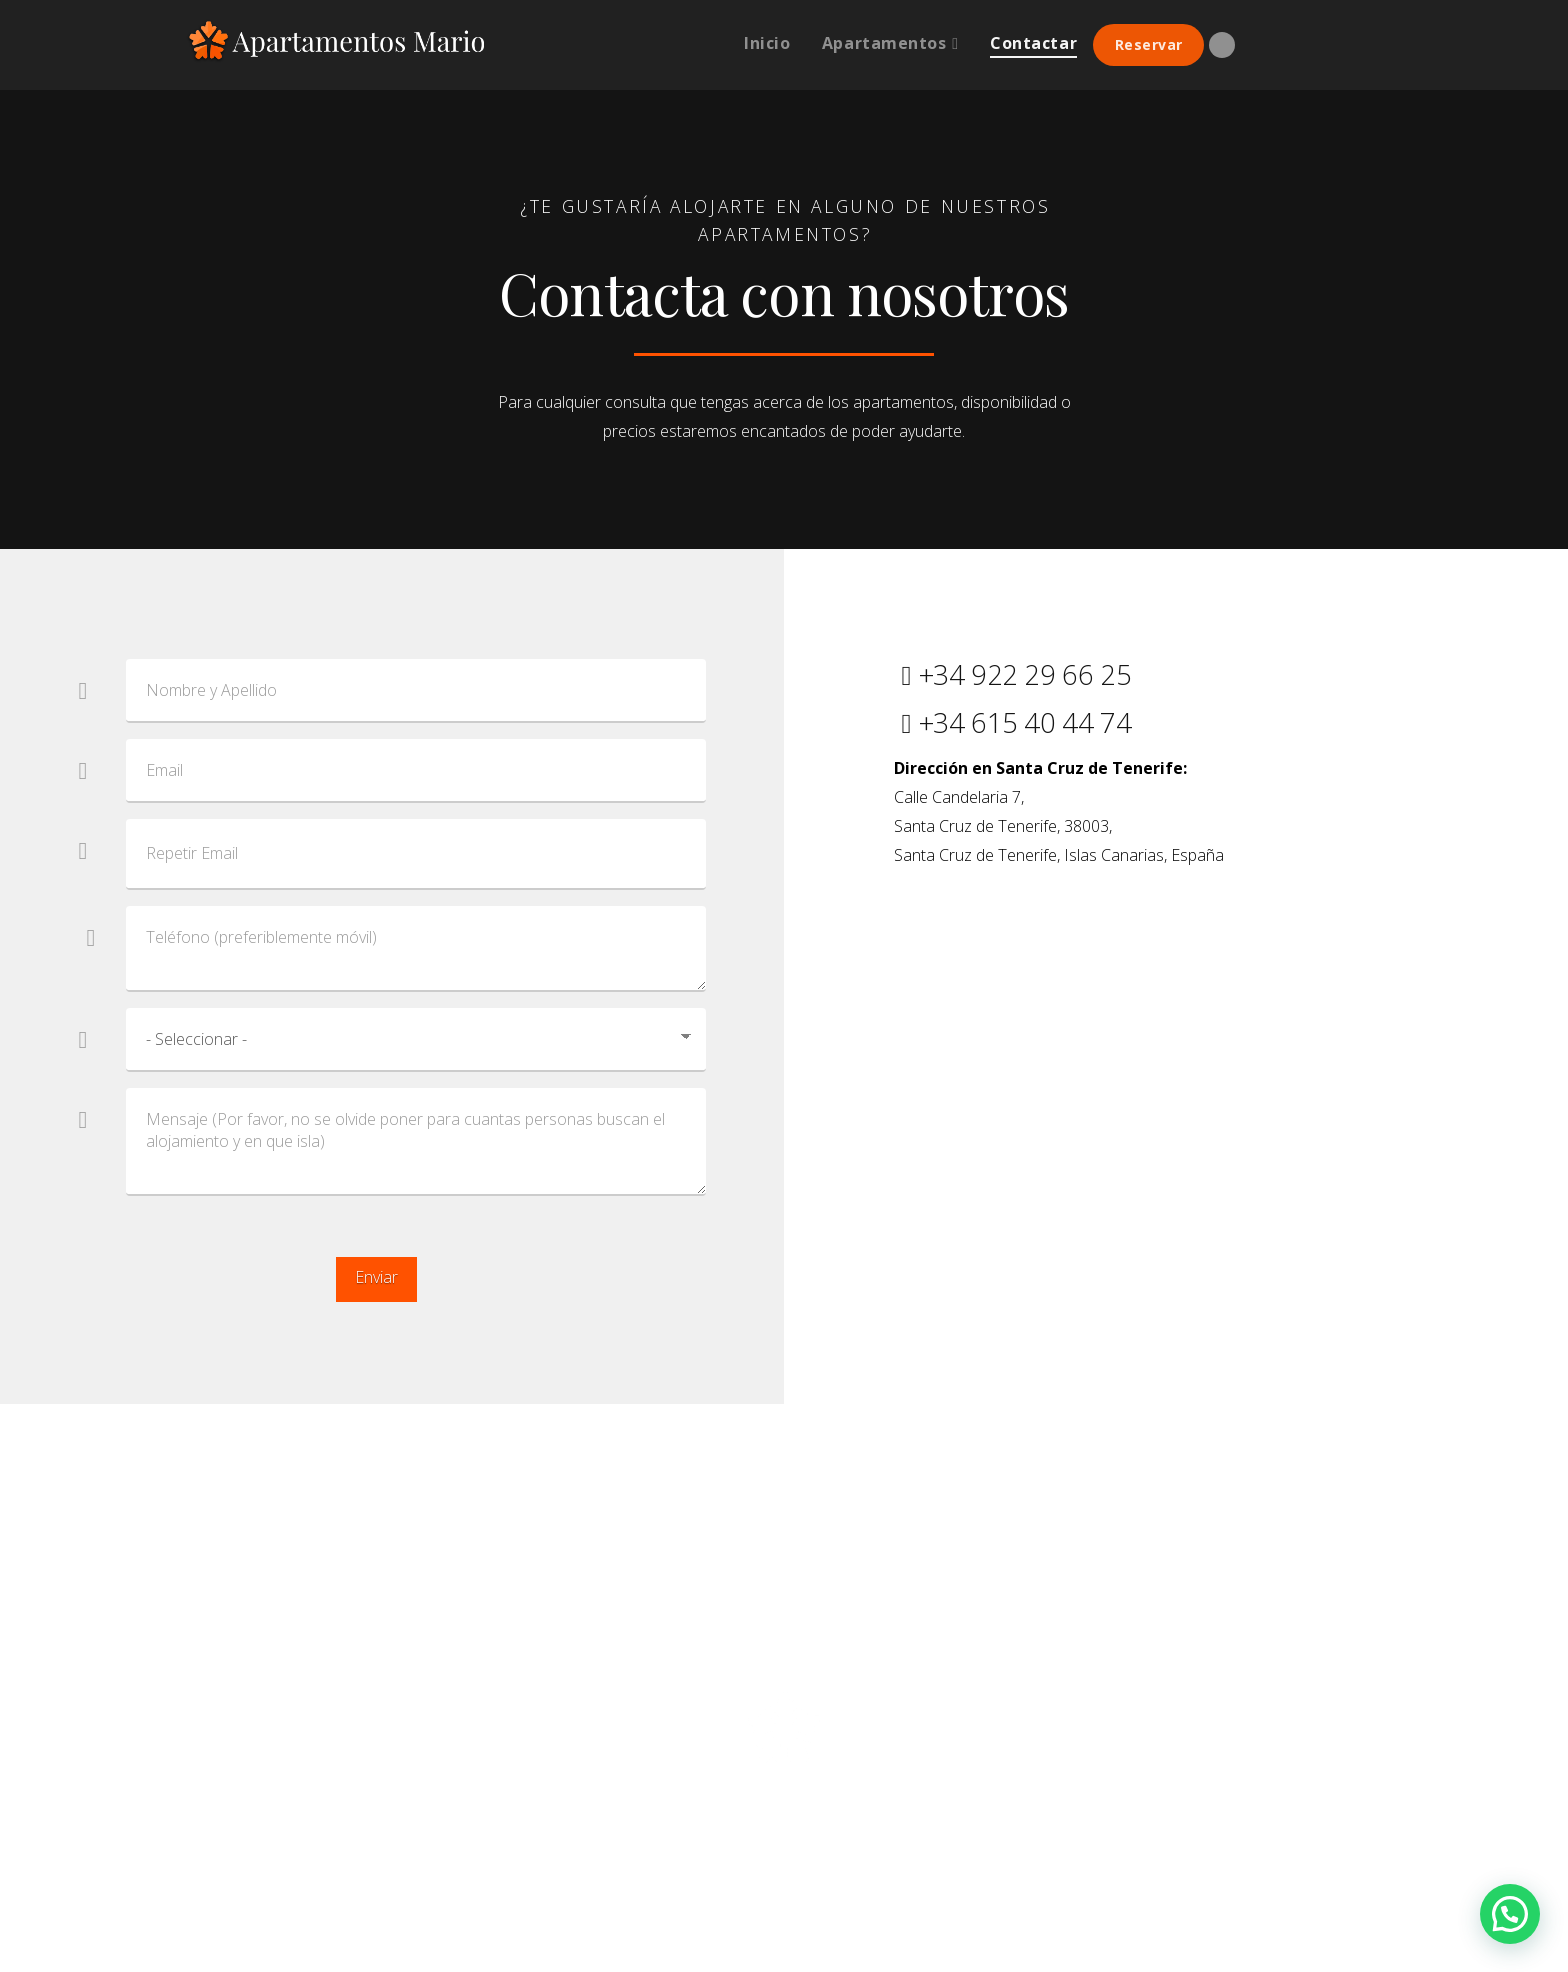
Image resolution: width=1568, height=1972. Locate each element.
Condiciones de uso (831, 1654)
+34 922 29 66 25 (1012, 674)
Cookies (934, 1654)
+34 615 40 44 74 (1012, 722)
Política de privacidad (681, 1654)
